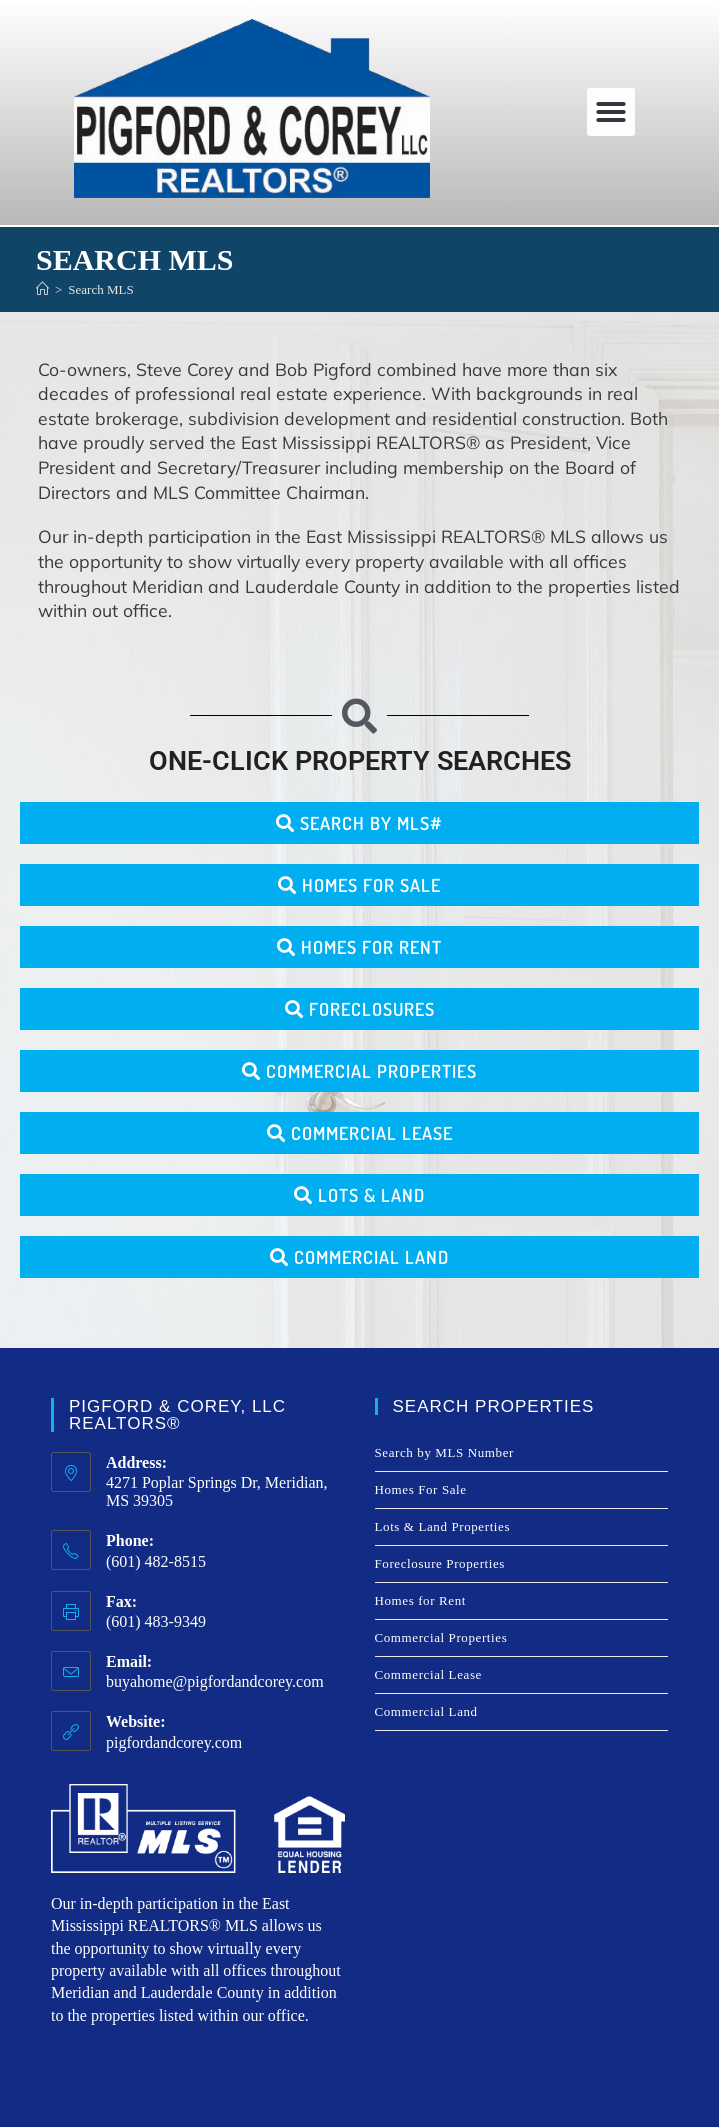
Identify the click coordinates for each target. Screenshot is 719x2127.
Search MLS (100, 289)
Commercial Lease (428, 1674)
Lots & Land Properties (443, 1526)
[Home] (42, 289)
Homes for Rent (420, 1600)
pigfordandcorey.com (174, 1742)
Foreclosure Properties (440, 1563)
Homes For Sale (421, 1489)
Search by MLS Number (444, 1452)
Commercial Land (426, 1711)
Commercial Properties (441, 1637)
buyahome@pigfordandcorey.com (215, 1681)
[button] (611, 112)
